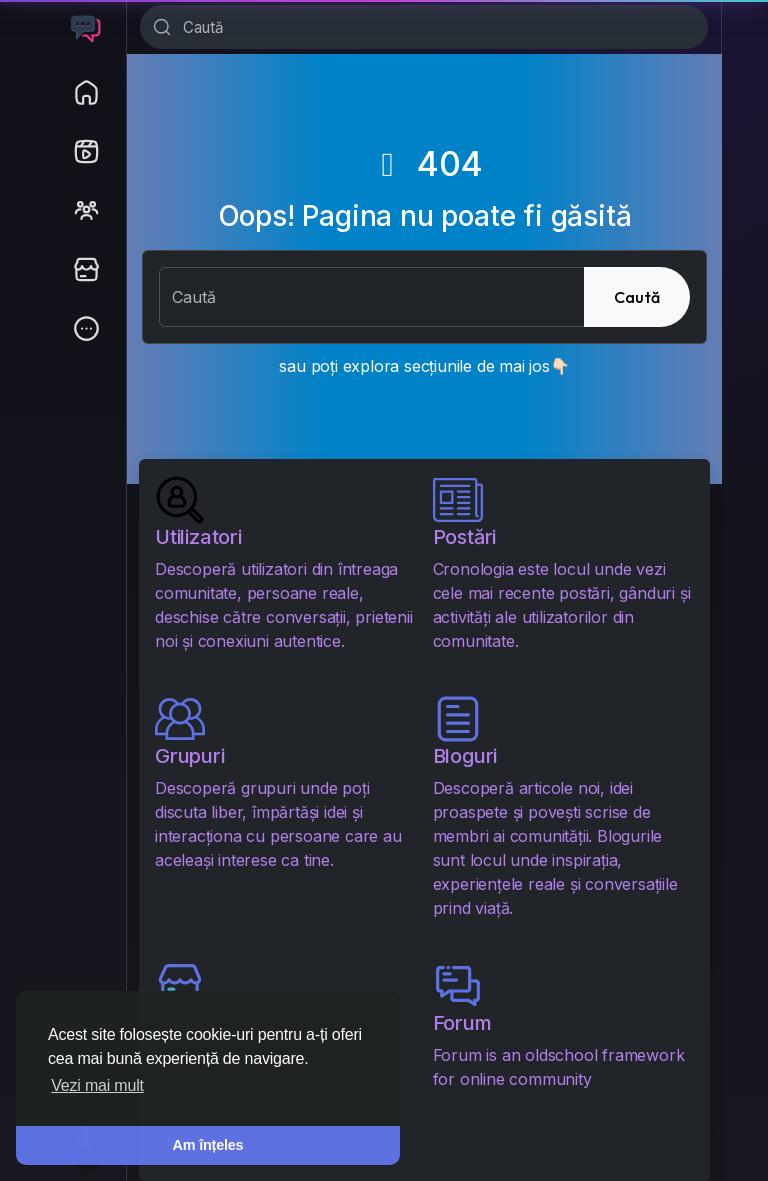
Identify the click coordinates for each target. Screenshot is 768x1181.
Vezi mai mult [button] (97, 1085)
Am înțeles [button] (208, 1145)
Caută (637, 297)
